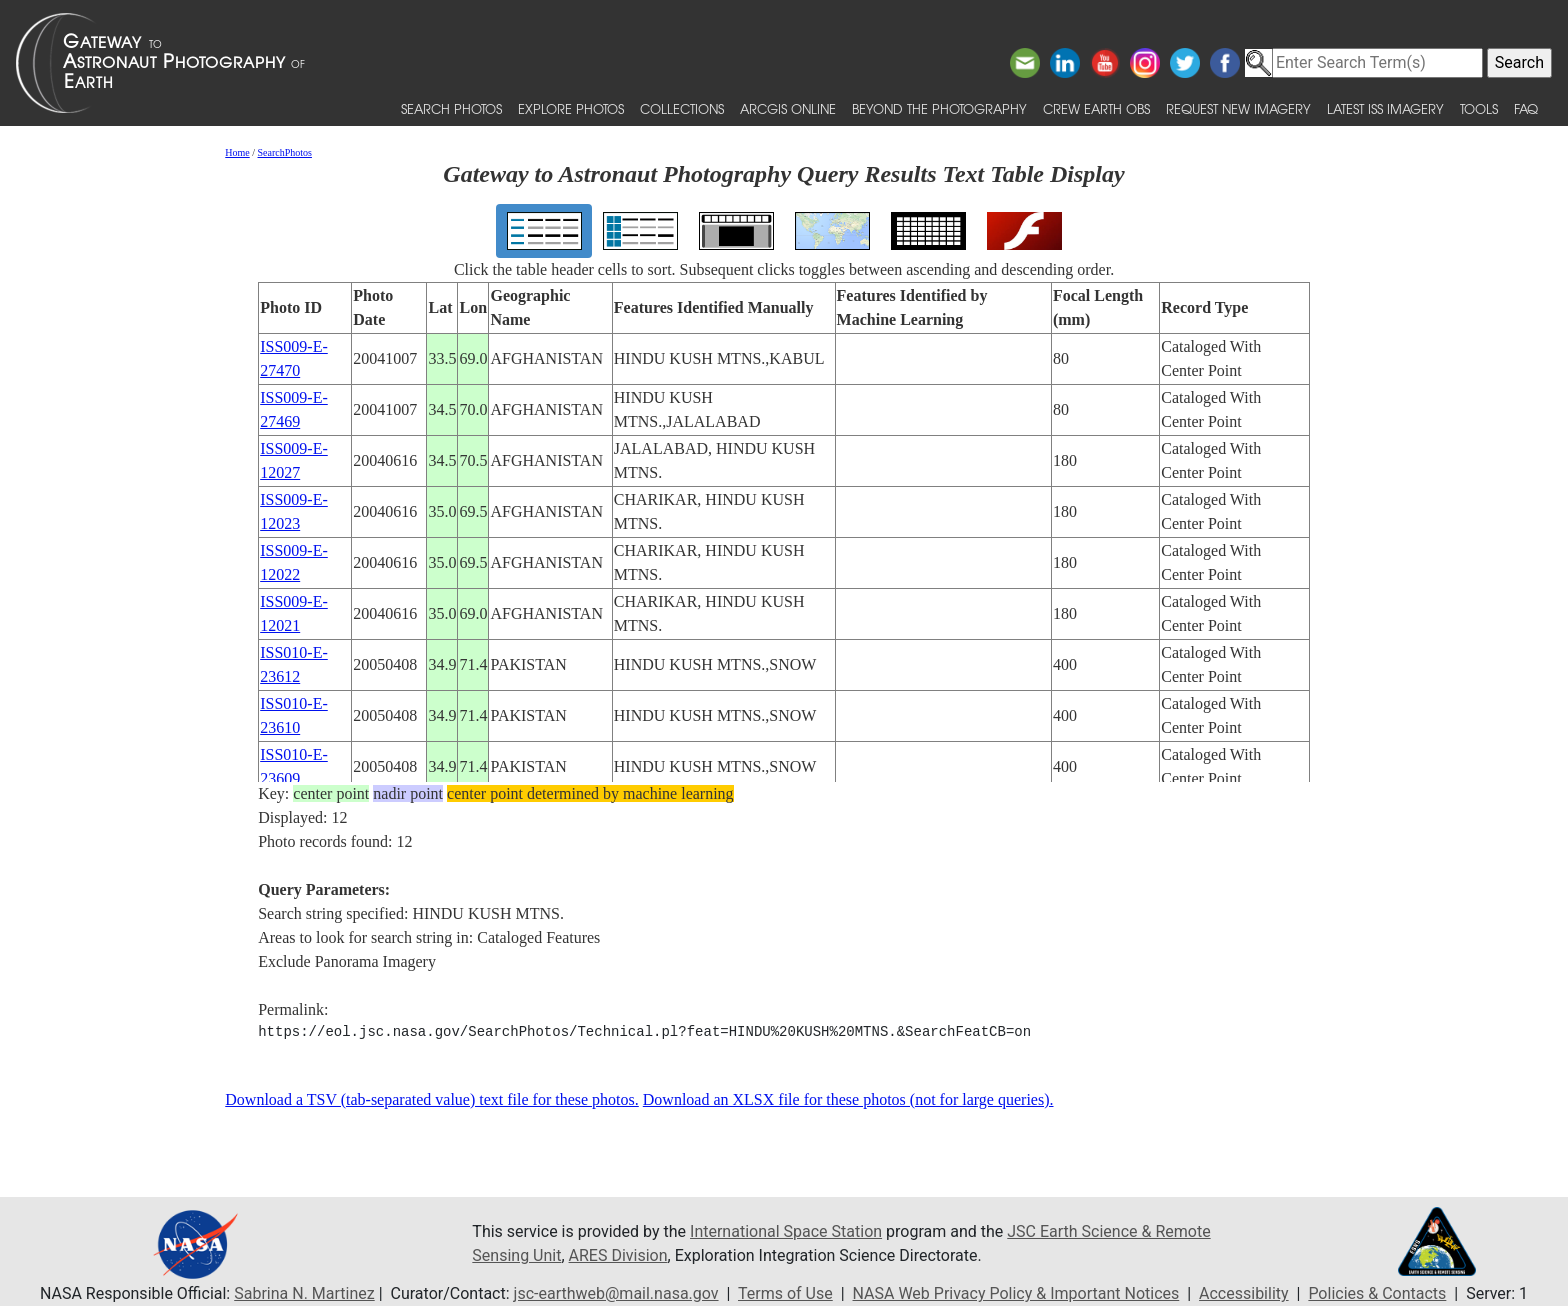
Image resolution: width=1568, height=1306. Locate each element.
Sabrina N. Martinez (304, 1293)
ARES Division (618, 1255)
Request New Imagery (1238, 108)
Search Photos (451, 108)
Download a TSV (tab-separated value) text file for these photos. (432, 1099)
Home (237, 152)
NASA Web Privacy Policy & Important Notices (1016, 1293)
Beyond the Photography (939, 108)
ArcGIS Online (788, 108)
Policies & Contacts (1377, 1293)
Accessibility (1244, 1293)
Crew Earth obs (1096, 108)
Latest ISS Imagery (1385, 108)
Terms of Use (785, 1293)
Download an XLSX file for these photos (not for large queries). (848, 1099)
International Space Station (786, 1231)
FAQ (1526, 108)
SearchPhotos (285, 152)
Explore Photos (571, 108)
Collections (682, 108)
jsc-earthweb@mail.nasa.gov (616, 1293)
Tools (1479, 108)
